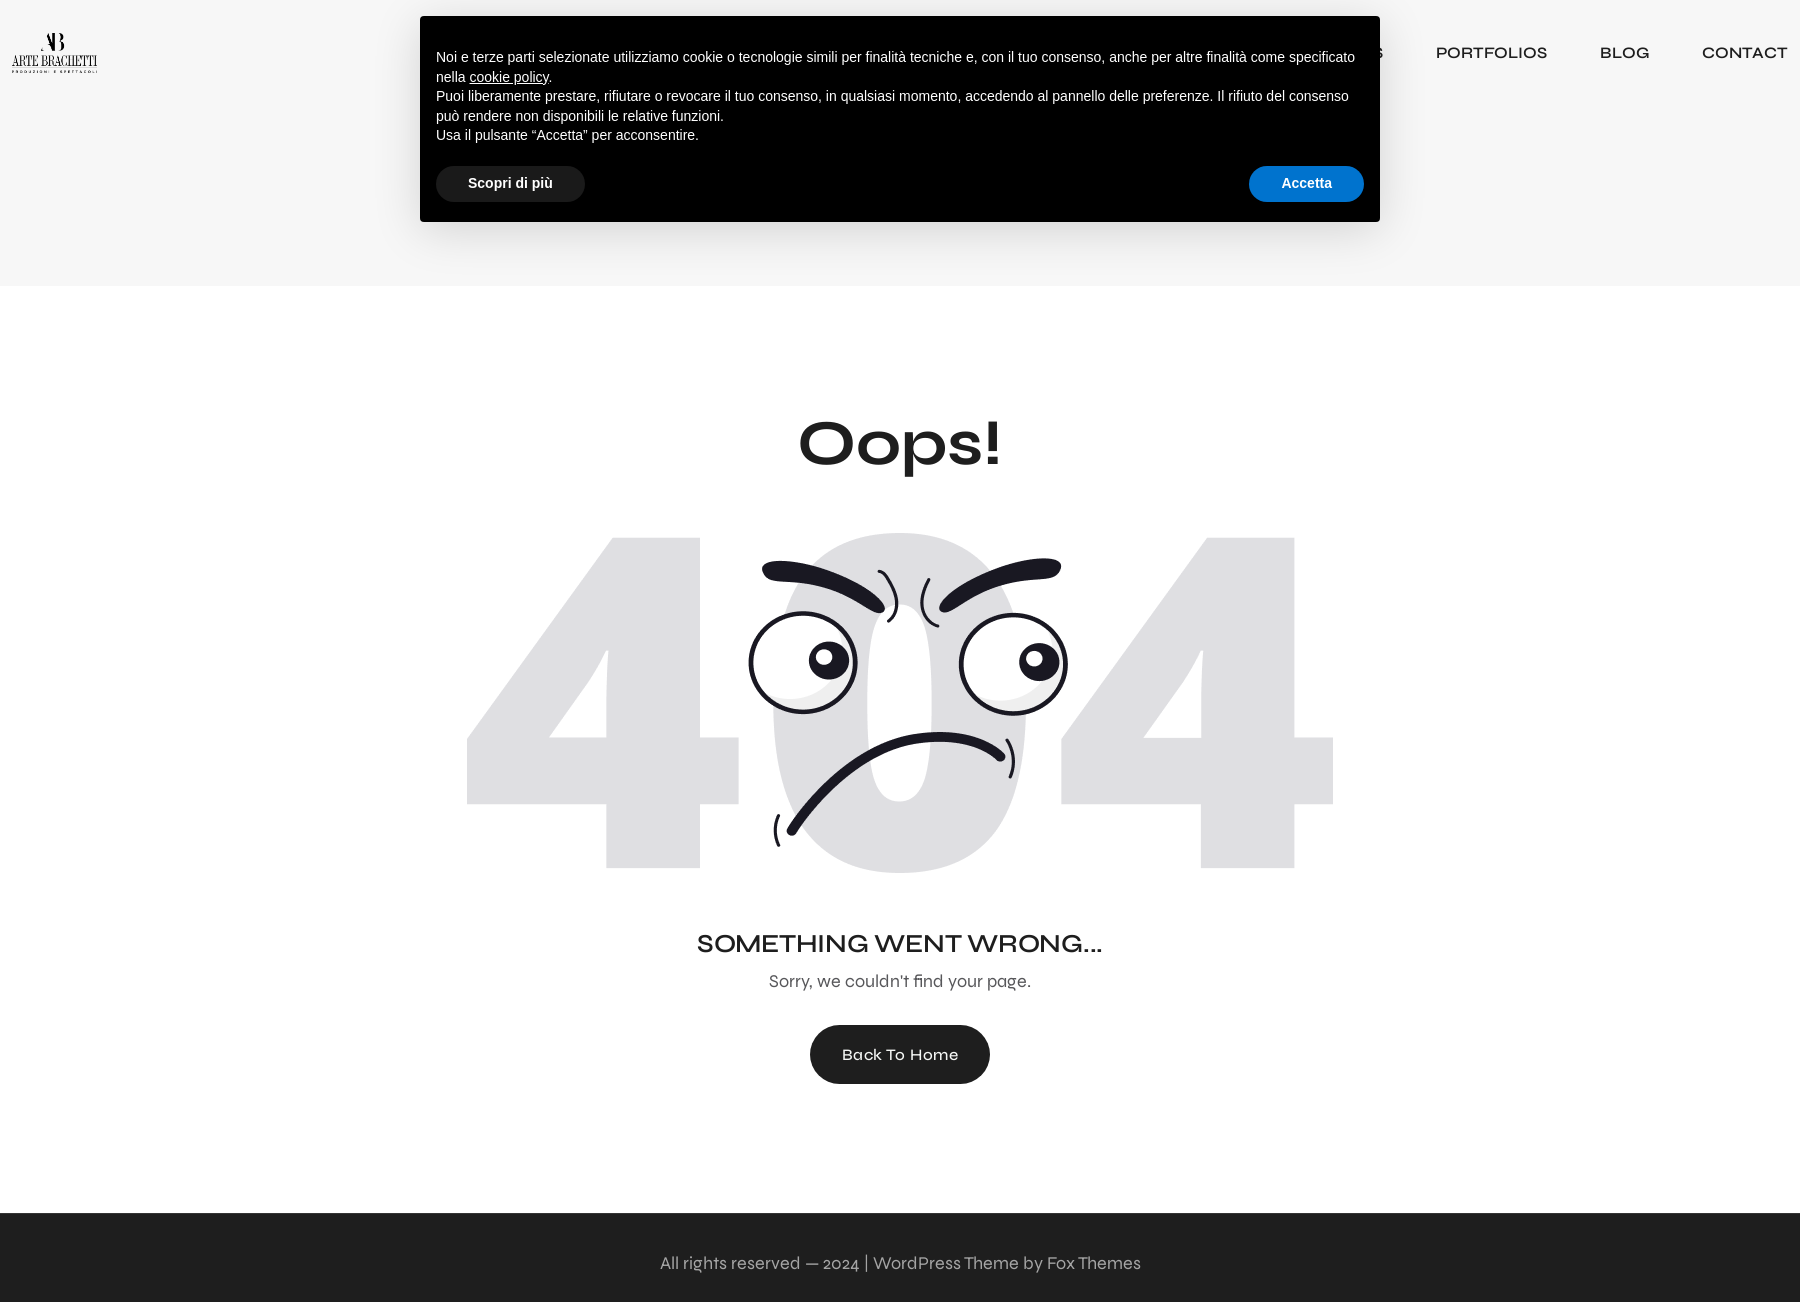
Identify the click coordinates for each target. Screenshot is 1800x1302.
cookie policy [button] (508, 77)
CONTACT (1745, 52)
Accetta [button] (1306, 183)
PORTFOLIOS (1491, 52)
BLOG (1624, 52)
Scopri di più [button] (510, 183)
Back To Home (900, 1054)
